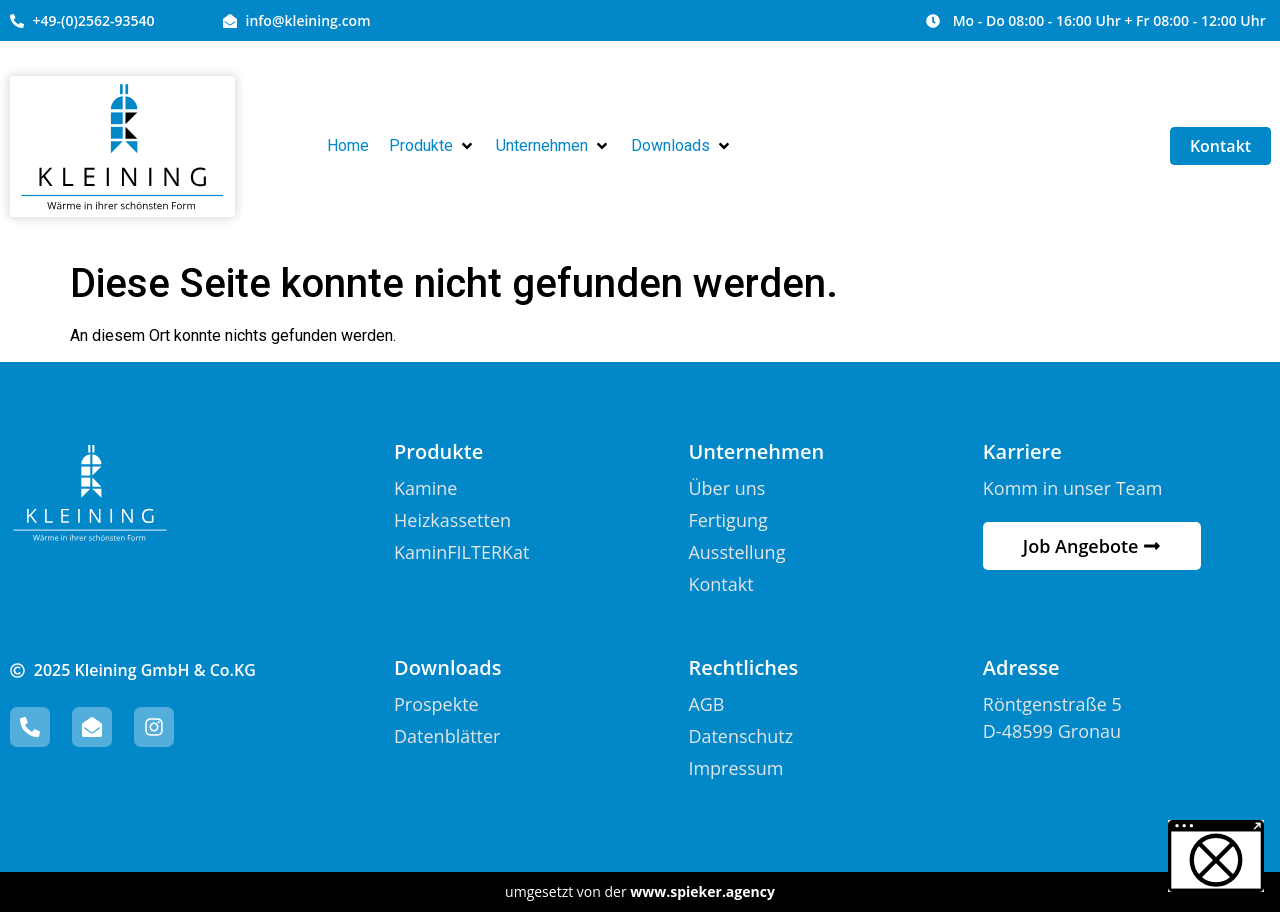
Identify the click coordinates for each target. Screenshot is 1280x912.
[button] (432, 146)
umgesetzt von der (640, 891)
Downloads (447, 667)
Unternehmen (756, 451)
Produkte (438, 451)
